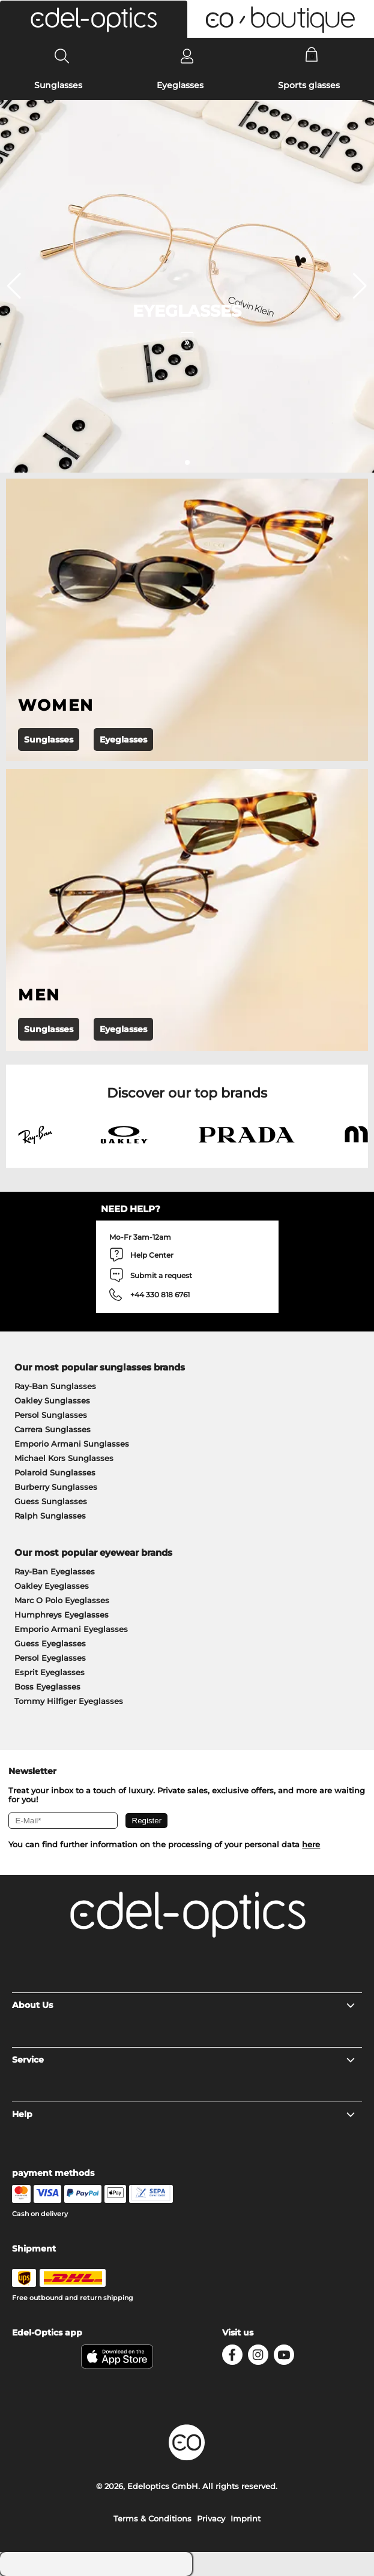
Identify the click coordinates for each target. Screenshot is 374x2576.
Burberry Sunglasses (55, 1487)
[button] (93, 19)
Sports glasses (309, 85)
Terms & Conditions (152, 2518)
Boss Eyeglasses (47, 1686)
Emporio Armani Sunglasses (71, 1443)
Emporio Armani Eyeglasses (71, 1629)
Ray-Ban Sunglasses (55, 1386)
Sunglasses (58, 85)
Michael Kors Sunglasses (63, 1458)
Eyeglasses (180, 85)
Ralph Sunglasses (50, 1515)
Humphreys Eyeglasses (61, 1614)
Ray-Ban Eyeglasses (54, 1571)
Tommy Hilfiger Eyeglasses (68, 1701)
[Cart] (312, 55)
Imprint (246, 2518)
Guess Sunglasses (50, 1501)
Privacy (211, 2518)
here (311, 1844)
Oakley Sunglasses (52, 1400)
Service (183, 2059)
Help (183, 2114)
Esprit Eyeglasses (49, 1672)
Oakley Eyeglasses (51, 1586)
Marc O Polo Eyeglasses (61, 1600)
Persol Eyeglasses (50, 1658)
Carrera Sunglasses (52, 1429)
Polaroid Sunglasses (54, 1472)
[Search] (62, 55)
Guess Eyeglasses (50, 1643)
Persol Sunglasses (50, 1415)
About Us (183, 2005)
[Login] (187, 55)
